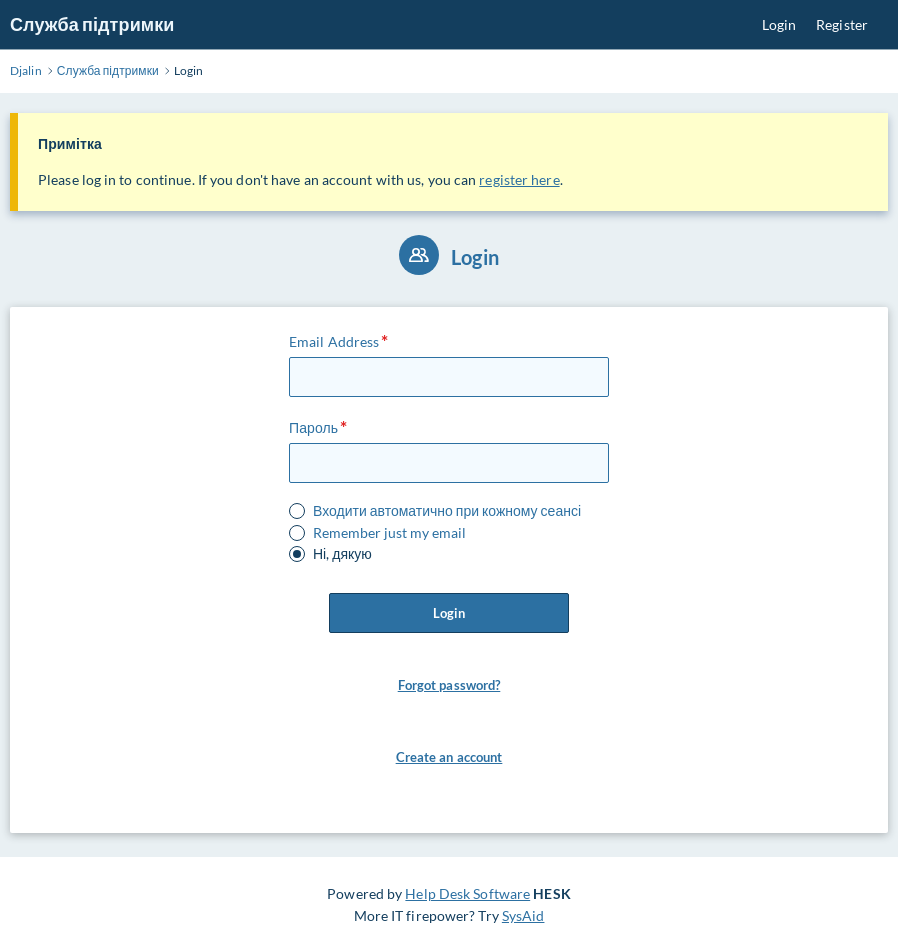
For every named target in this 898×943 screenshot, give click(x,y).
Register (842, 24)
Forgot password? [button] (449, 685)
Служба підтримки (92, 24)
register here (519, 179)
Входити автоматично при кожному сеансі (447, 511)
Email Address (334, 341)
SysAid (523, 915)
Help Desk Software (467, 893)
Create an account (449, 757)
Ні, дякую (342, 554)
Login (779, 24)
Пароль (313, 427)
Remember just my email (389, 533)
